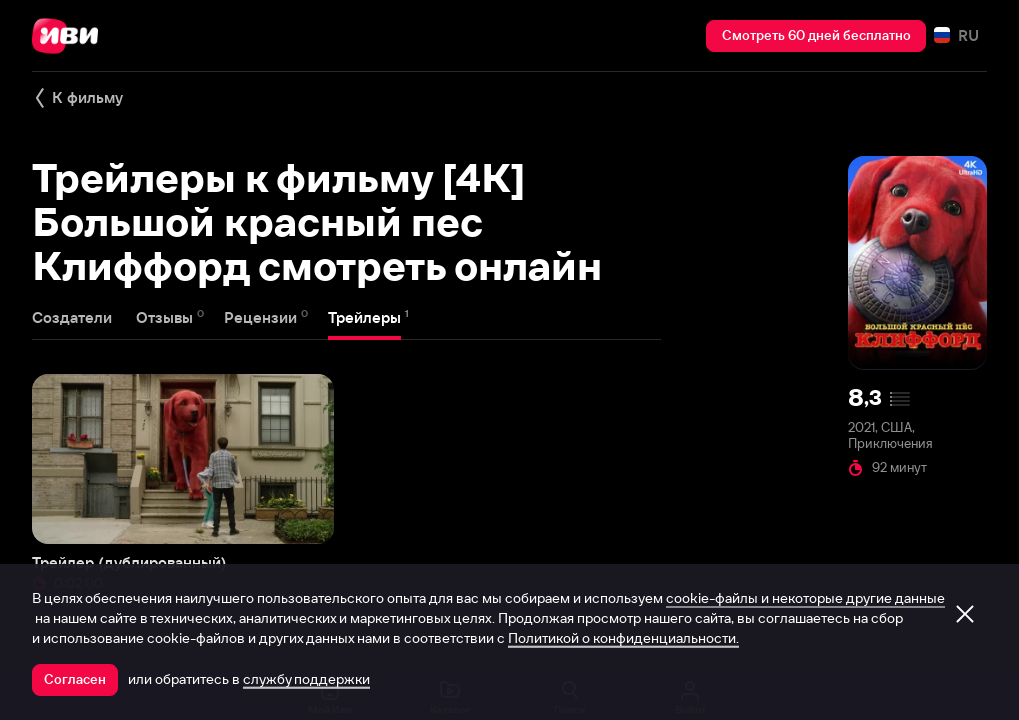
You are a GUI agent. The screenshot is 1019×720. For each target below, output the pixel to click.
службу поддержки (306, 679)
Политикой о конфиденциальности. (623, 638)
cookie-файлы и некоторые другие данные (805, 598)
